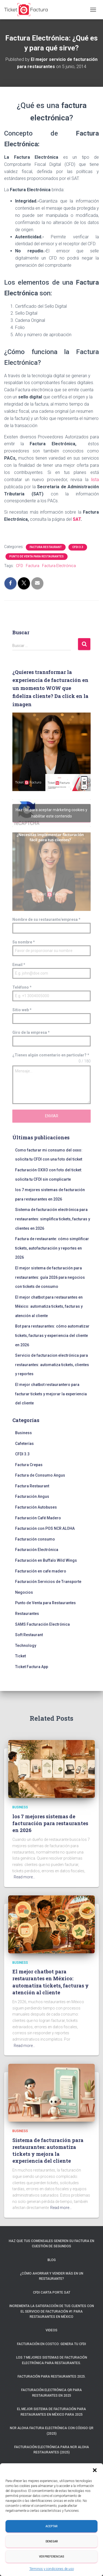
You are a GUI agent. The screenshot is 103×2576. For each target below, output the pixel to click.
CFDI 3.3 (77, 547)
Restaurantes (27, 1613)
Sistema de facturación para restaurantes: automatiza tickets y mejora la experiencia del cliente (47, 2150)
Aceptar (51, 2526)
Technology (25, 1645)
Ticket (20, 1656)
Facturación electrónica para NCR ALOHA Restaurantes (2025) (51, 2449)
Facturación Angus (32, 1496)
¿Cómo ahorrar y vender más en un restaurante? (51, 2276)
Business (23, 1433)
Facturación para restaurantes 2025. (52, 2376)
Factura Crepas (29, 1465)
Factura (32, 565)
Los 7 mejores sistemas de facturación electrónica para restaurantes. (51, 2360)
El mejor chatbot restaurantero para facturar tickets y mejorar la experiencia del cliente (51, 1393)
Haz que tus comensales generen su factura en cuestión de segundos (51, 2243)
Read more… (24, 1877)
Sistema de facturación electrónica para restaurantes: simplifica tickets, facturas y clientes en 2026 (52, 1218)
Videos (51, 2330)
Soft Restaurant (29, 1635)
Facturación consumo (35, 1539)
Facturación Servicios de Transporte (48, 1581)
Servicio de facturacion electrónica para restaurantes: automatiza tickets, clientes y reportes (52, 1364)
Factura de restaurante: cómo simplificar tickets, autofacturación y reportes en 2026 (52, 1248)
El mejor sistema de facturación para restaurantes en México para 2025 (51, 2411)
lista (93, 479)
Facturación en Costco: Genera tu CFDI (51, 2344)
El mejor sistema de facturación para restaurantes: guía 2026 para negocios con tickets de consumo (50, 1277)
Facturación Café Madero (38, 1518)
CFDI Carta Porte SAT (51, 2292)
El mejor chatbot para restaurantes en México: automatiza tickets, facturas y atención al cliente (49, 1306)
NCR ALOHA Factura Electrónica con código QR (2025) (51, 2430)
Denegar (52, 2541)
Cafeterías (24, 1443)
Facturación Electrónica (36, 1549)
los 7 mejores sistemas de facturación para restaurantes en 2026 (50, 1823)
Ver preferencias (51, 2556)
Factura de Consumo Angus (40, 1475)
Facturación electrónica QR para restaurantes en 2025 (51, 2392)
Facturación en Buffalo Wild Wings (46, 1560)
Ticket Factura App (31, 1667)
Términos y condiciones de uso (51, 2569)
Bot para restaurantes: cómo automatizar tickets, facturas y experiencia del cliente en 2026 (52, 1335)
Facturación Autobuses (36, 1507)
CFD (19, 565)
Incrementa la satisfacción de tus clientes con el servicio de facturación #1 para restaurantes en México (51, 2311)
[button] (95, 2470)
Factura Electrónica (59, 565)
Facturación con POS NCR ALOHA (45, 1528)
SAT (76, 519)
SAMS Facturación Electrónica (42, 1624)
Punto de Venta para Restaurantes (36, 556)
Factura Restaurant (46, 547)
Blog (52, 2260)
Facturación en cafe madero (40, 1571)
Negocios (24, 1592)
